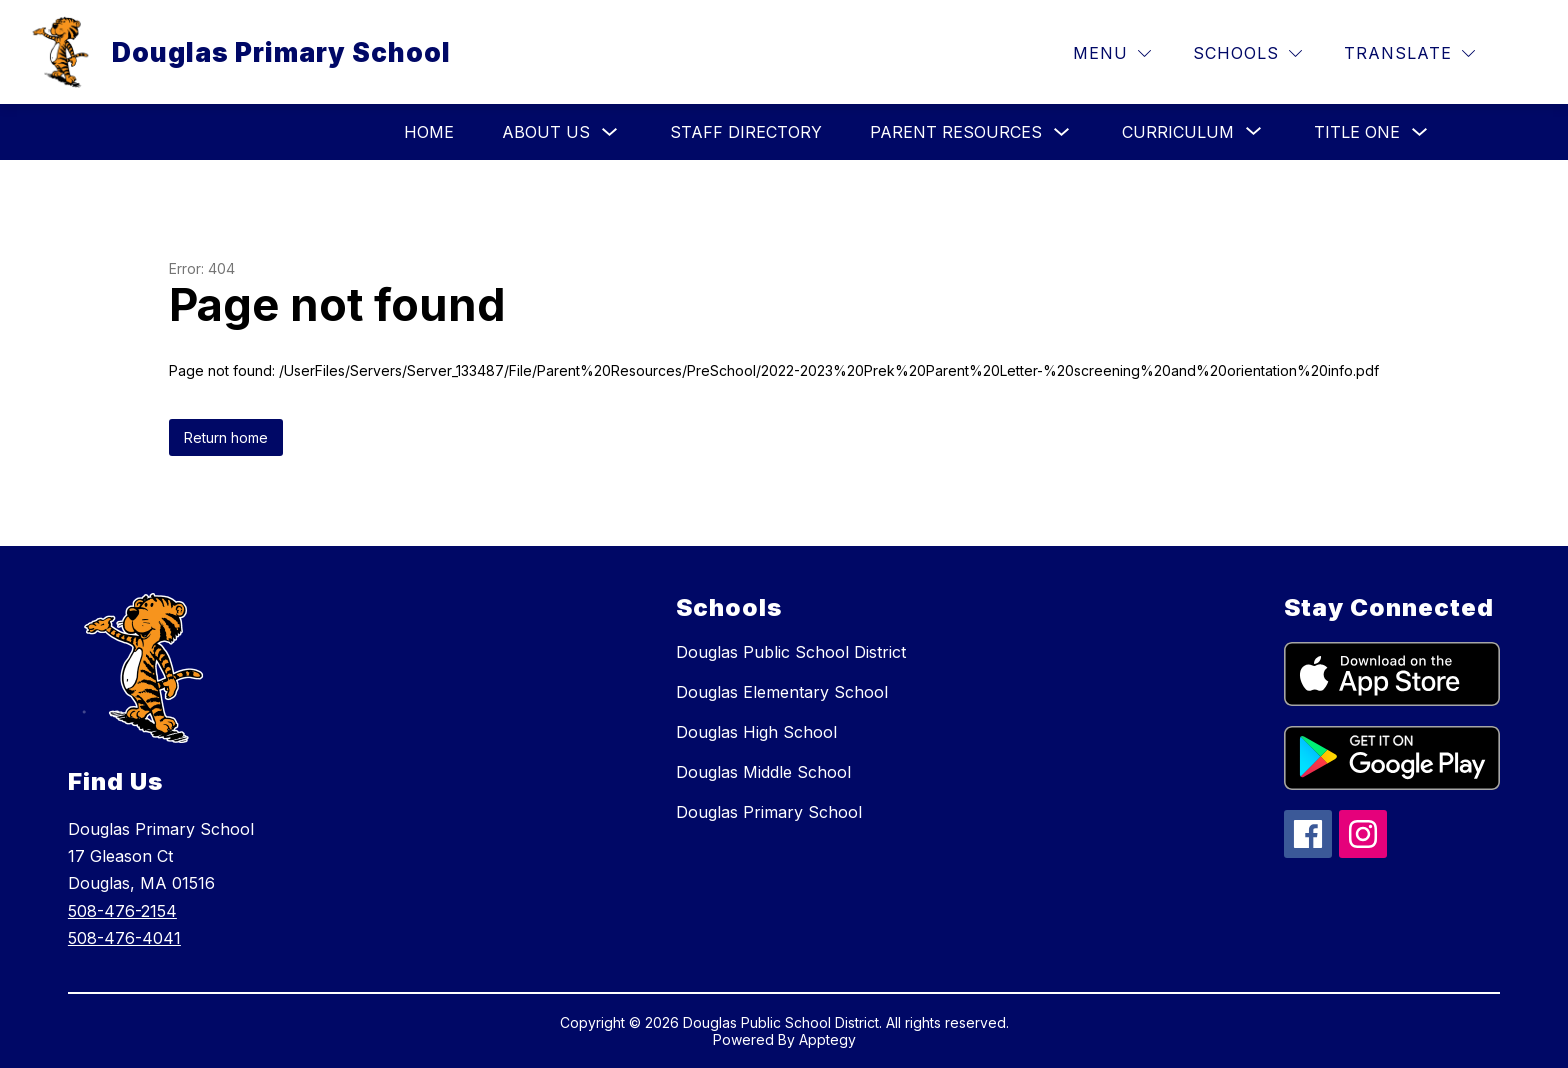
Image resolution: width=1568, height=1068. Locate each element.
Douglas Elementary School (782, 692)
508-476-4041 (124, 938)
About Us (546, 132)
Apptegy (827, 1039)
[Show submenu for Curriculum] (1178, 132)
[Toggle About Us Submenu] (610, 132)
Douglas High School (756, 732)
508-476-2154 (122, 911)
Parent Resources (956, 132)
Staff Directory (746, 132)
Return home (226, 437)
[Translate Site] (1409, 53)
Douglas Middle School (763, 772)
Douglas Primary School (769, 812)
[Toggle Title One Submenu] (1420, 132)
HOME (429, 132)
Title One (1357, 132)
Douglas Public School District (791, 652)
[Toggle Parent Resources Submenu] (1062, 132)
